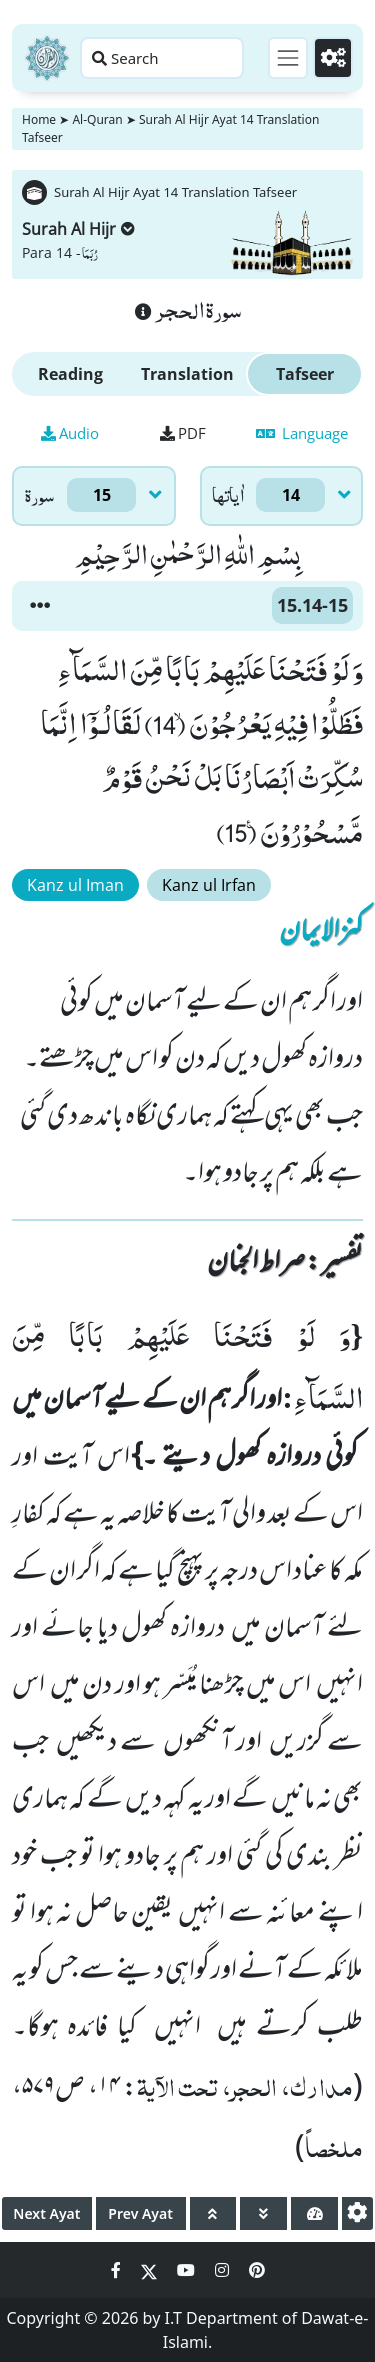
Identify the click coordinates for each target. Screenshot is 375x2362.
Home (39, 119)
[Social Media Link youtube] (188, 2270)
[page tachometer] (314, 2213)
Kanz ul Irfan (209, 885)
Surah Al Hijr (78, 229)
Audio (70, 433)
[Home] (47, 58)
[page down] (263, 2213)
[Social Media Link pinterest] (257, 2270)
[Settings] (333, 58)
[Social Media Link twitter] (151, 2270)
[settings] (357, 2213)
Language (302, 433)
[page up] (213, 2213)
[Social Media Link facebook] (118, 2270)
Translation (187, 374)
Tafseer (305, 374)
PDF (183, 433)
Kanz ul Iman (75, 885)
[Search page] (162, 58)
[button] (40, 606)
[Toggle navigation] (288, 58)
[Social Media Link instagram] (224, 2270)
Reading (70, 374)
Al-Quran (97, 119)
